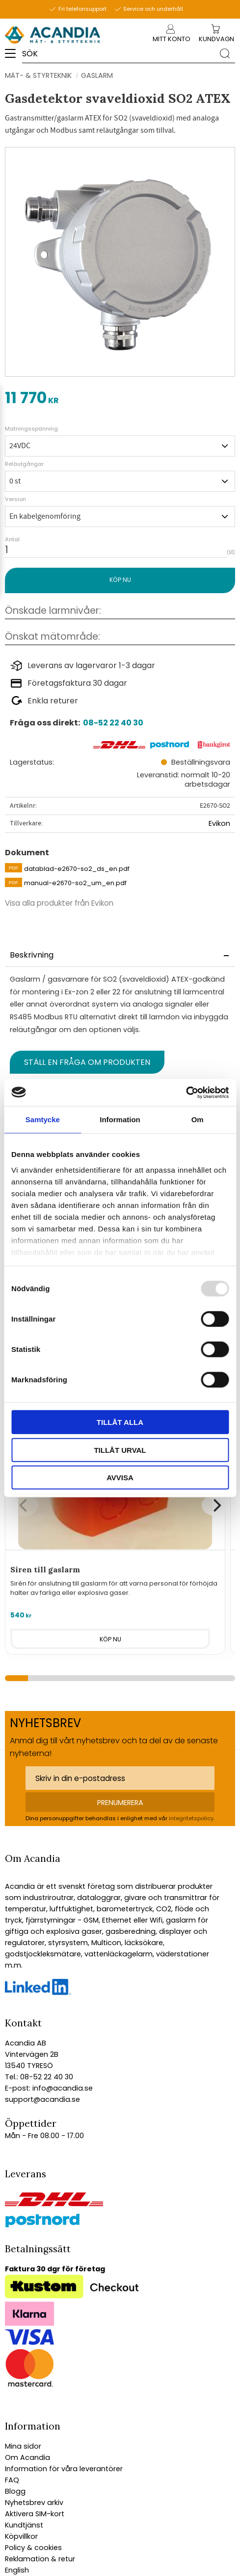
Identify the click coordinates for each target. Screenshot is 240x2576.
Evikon (219, 823)
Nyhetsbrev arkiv (34, 2502)
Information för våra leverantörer (64, 2469)
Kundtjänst (24, 2525)
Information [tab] (120, 1119)
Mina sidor (23, 2446)
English (17, 2570)
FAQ (12, 2480)
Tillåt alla (120, 1422)
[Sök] (224, 53)
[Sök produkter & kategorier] (118, 53)
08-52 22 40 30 (113, 722)
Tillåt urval (120, 1449)
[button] (13, 57)
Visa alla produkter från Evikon (59, 903)
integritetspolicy (191, 1818)
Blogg (15, 2491)
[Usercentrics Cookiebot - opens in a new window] (186, 1092)
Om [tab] (197, 1119)
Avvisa (120, 1477)
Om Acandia (27, 2457)
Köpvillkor (21, 2536)
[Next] (216, 1505)
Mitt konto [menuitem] (171, 39)
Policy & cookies (33, 2547)
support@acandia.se (42, 2099)
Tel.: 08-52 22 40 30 (39, 2077)
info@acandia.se (61, 2088)
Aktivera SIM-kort (34, 2514)
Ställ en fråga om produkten (87, 1062)
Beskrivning (31, 955)
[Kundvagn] (216, 39)
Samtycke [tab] (43, 1119)
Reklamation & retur (40, 2559)
